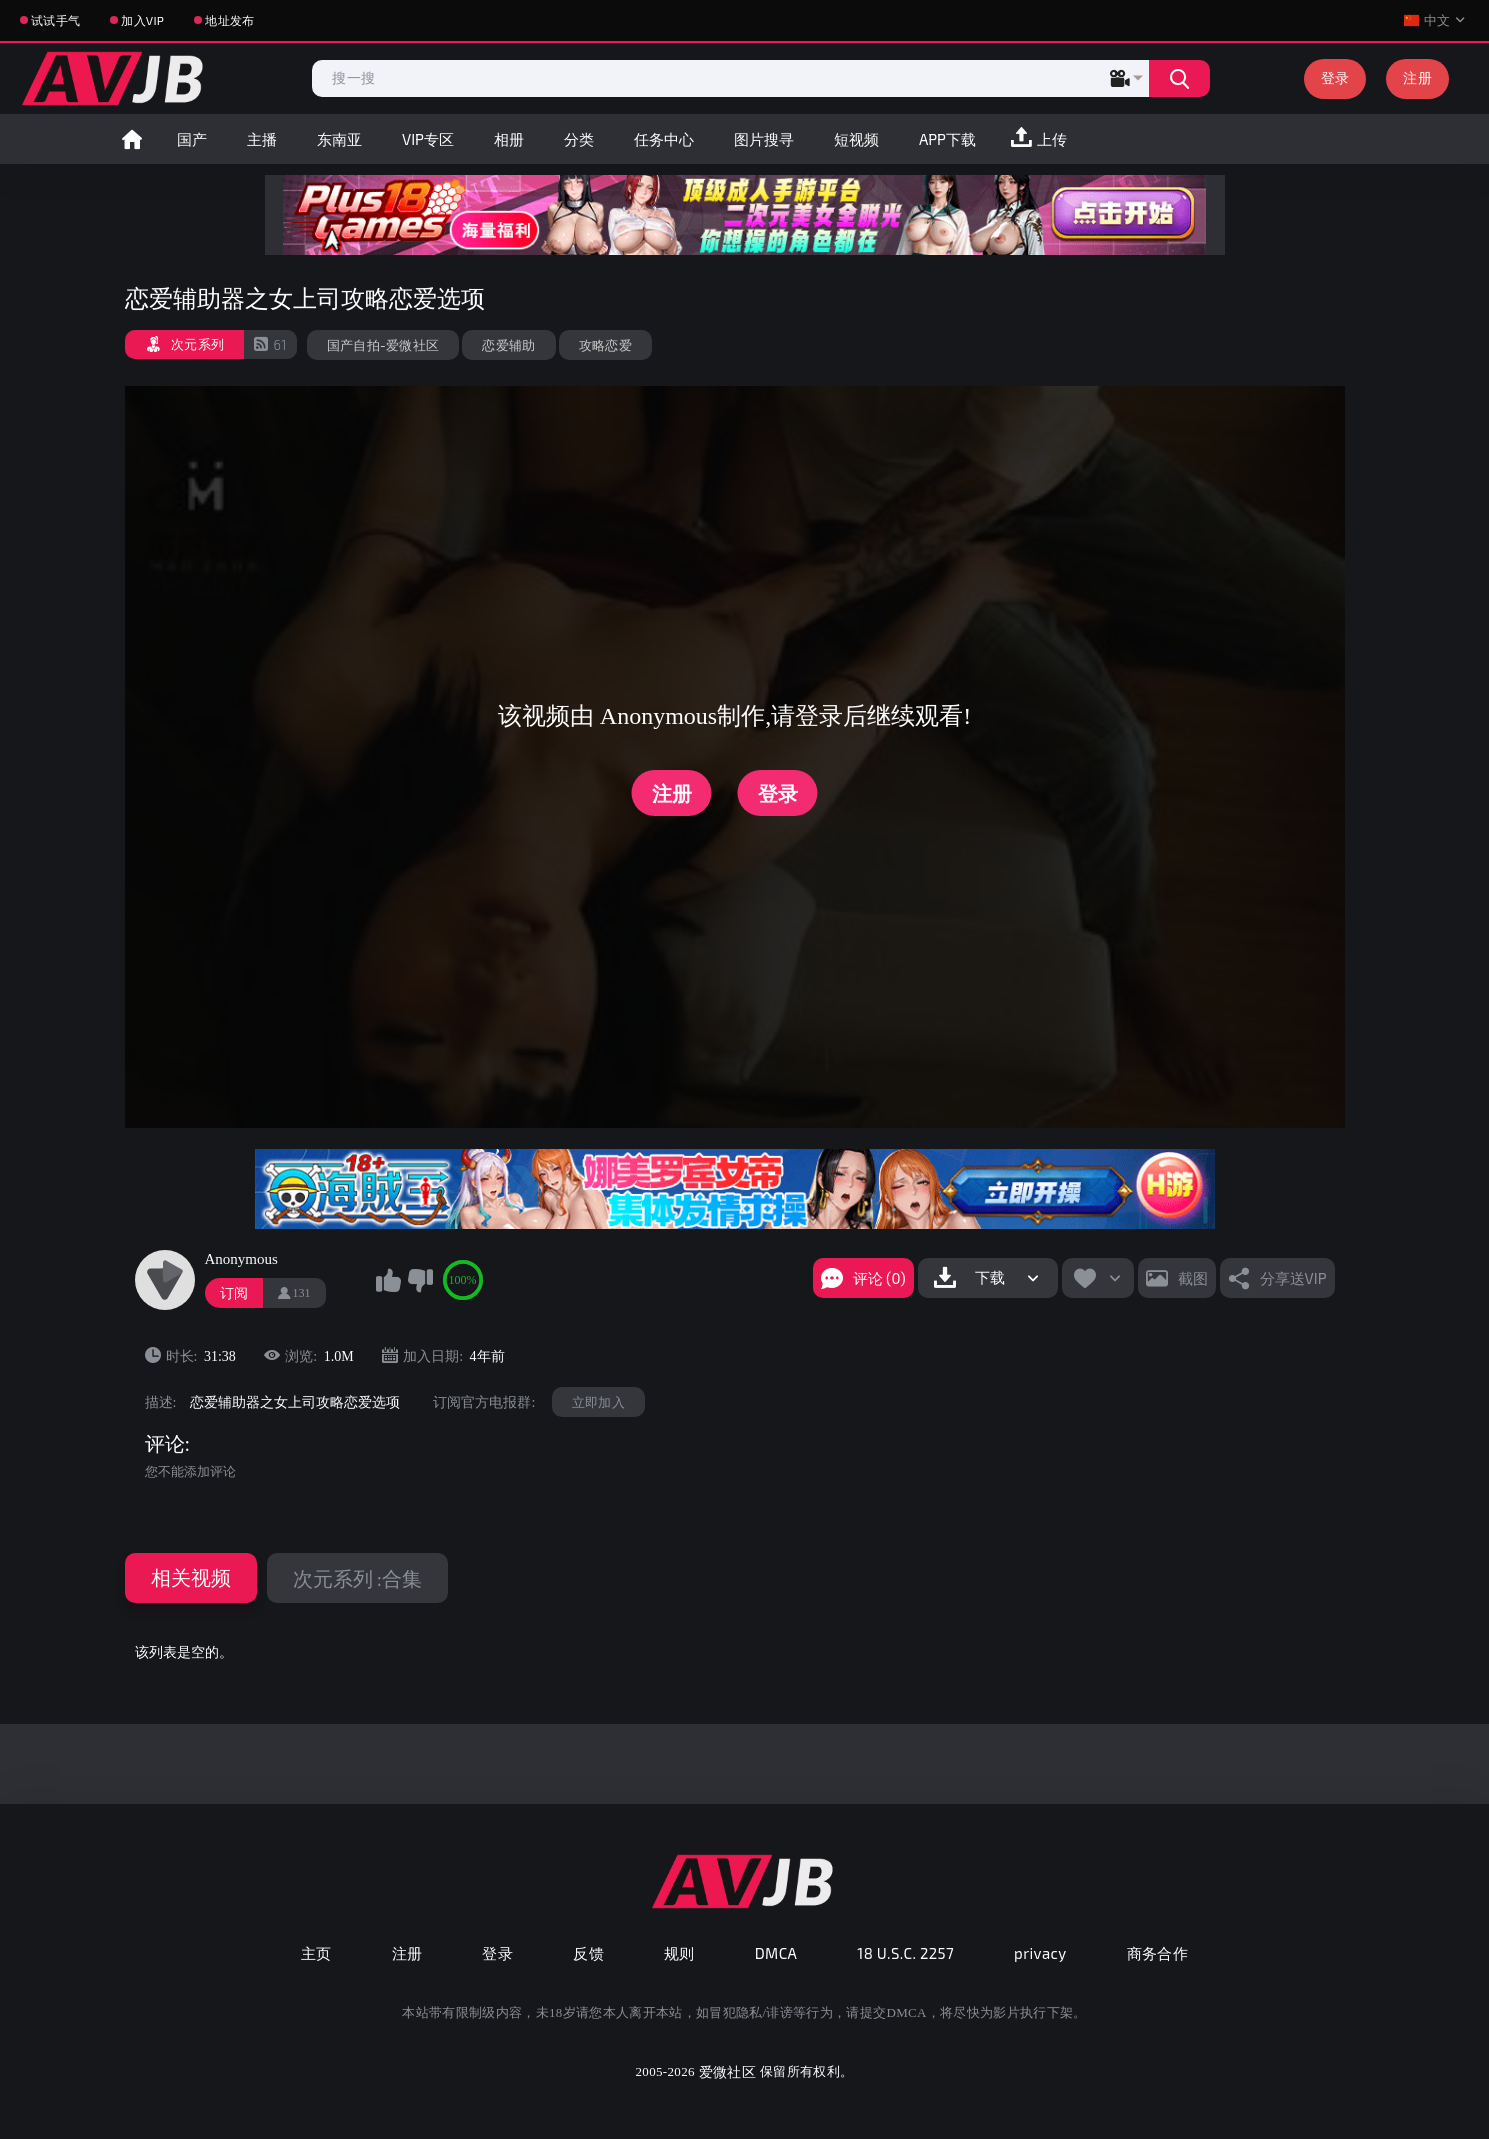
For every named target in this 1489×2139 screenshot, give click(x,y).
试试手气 (55, 20)
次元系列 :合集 (357, 1578)
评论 (165, 1444)
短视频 (856, 139)
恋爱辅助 (508, 345)
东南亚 (339, 139)
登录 (1335, 77)
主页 (316, 1953)
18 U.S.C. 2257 (905, 1953)
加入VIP (142, 20)
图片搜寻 (764, 139)
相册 (509, 139)
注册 (1417, 77)
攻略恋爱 (605, 345)
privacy (1040, 1953)
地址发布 (229, 20)
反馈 (588, 1953)
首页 (132, 139)
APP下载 (947, 139)
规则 (679, 1953)
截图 (1193, 1278)
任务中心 (664, 139)
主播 (262, 139)
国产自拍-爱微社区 (383, 345)
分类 (579, 139)
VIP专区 (428, 139)
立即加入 (598, 1402)
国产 (192, 139)
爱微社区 (727, 2071)
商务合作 (1158, 1953)
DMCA (776, 1953)
